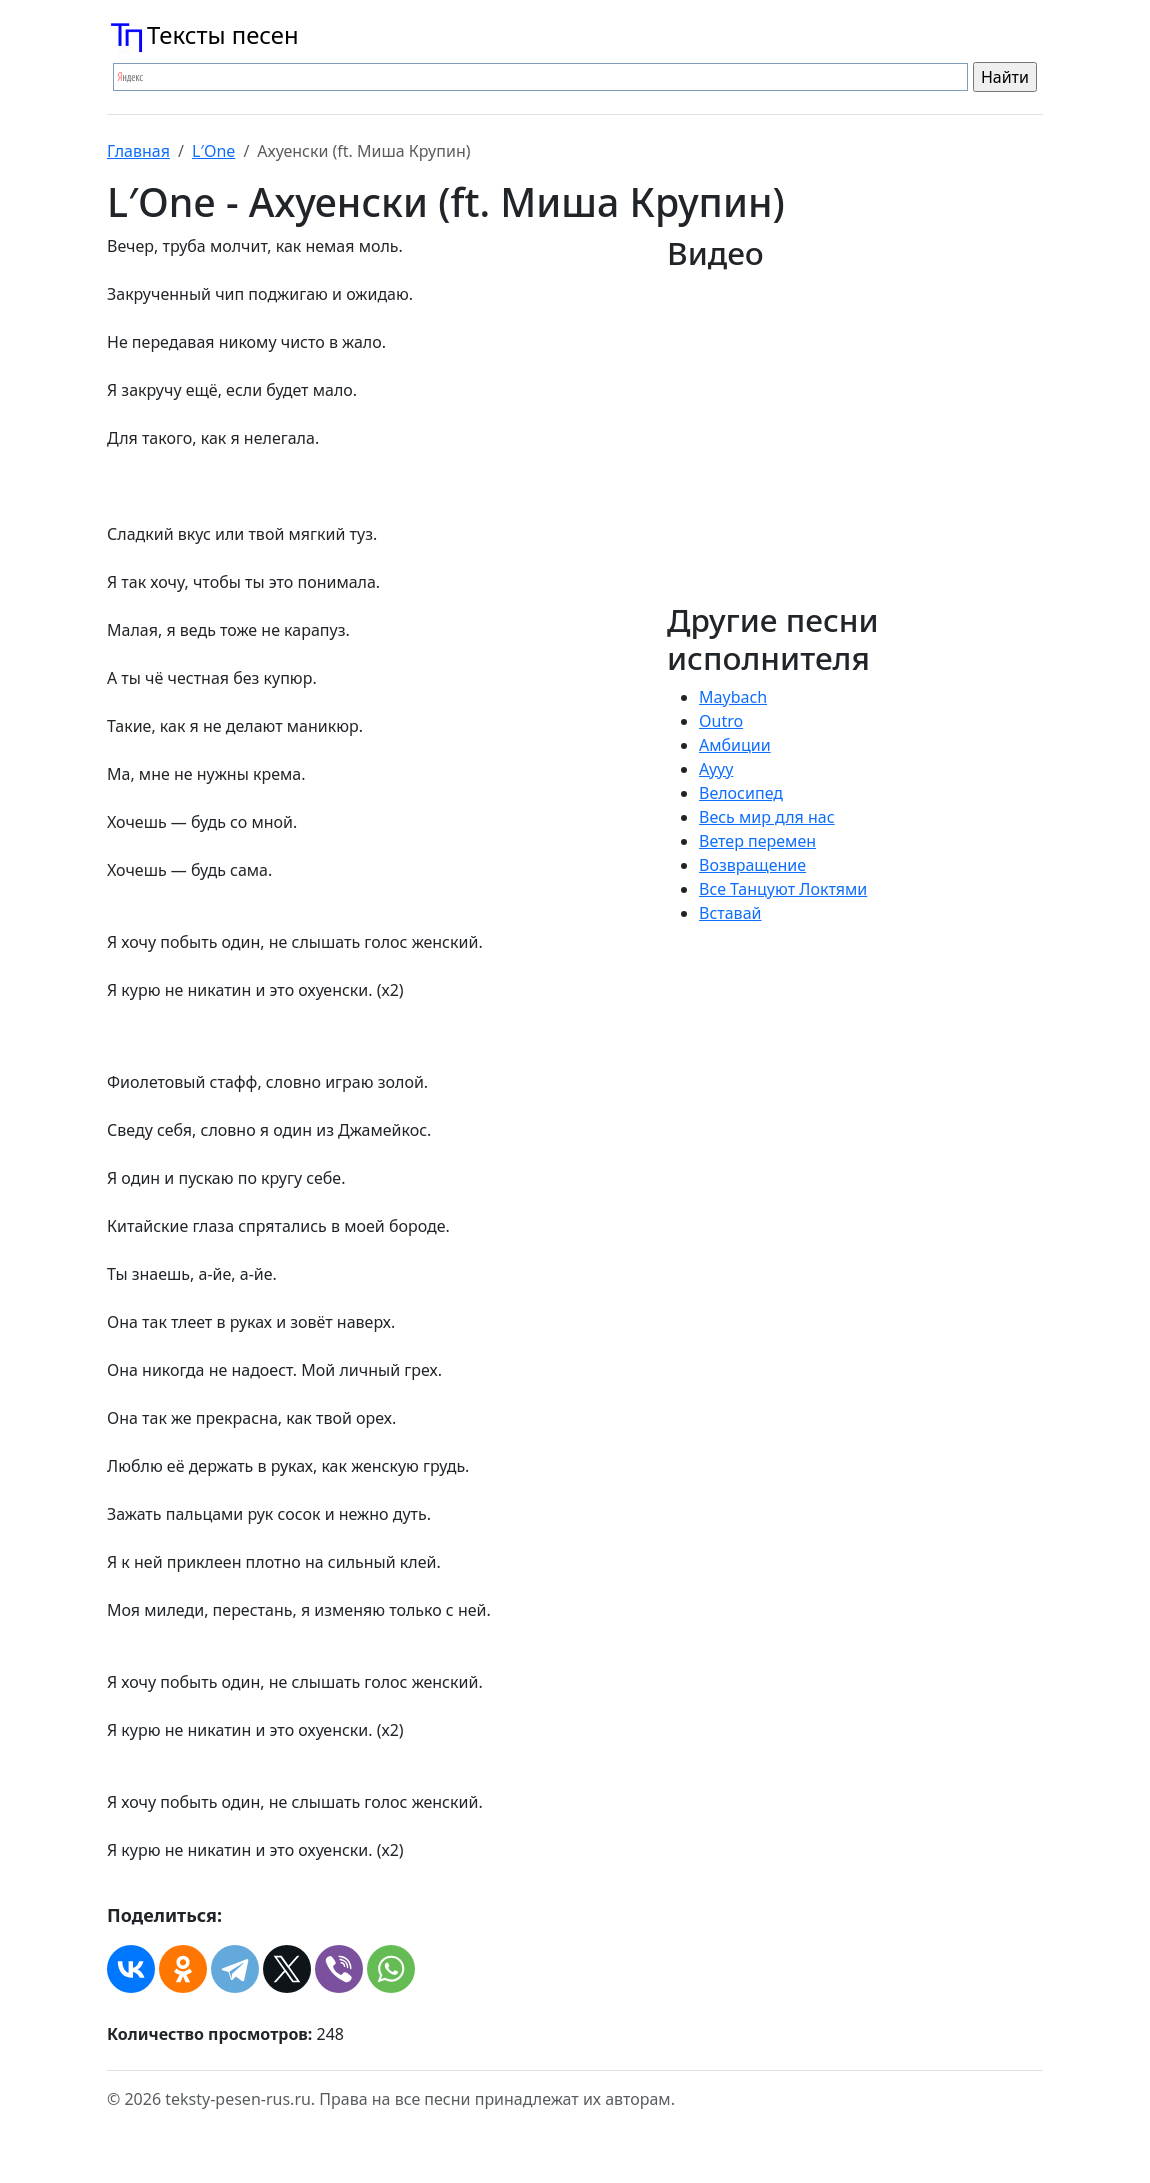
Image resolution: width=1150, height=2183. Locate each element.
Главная (138, 151)
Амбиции (735, 745)
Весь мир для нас (767, 817)
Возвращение (752, 865)
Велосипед (741, 793)
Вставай (730, 913)
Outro (721, 721)
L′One (214, 151)
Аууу (716, 769)
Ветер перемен (757, 841)
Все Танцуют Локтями (783, 889)
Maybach (733, 697)
